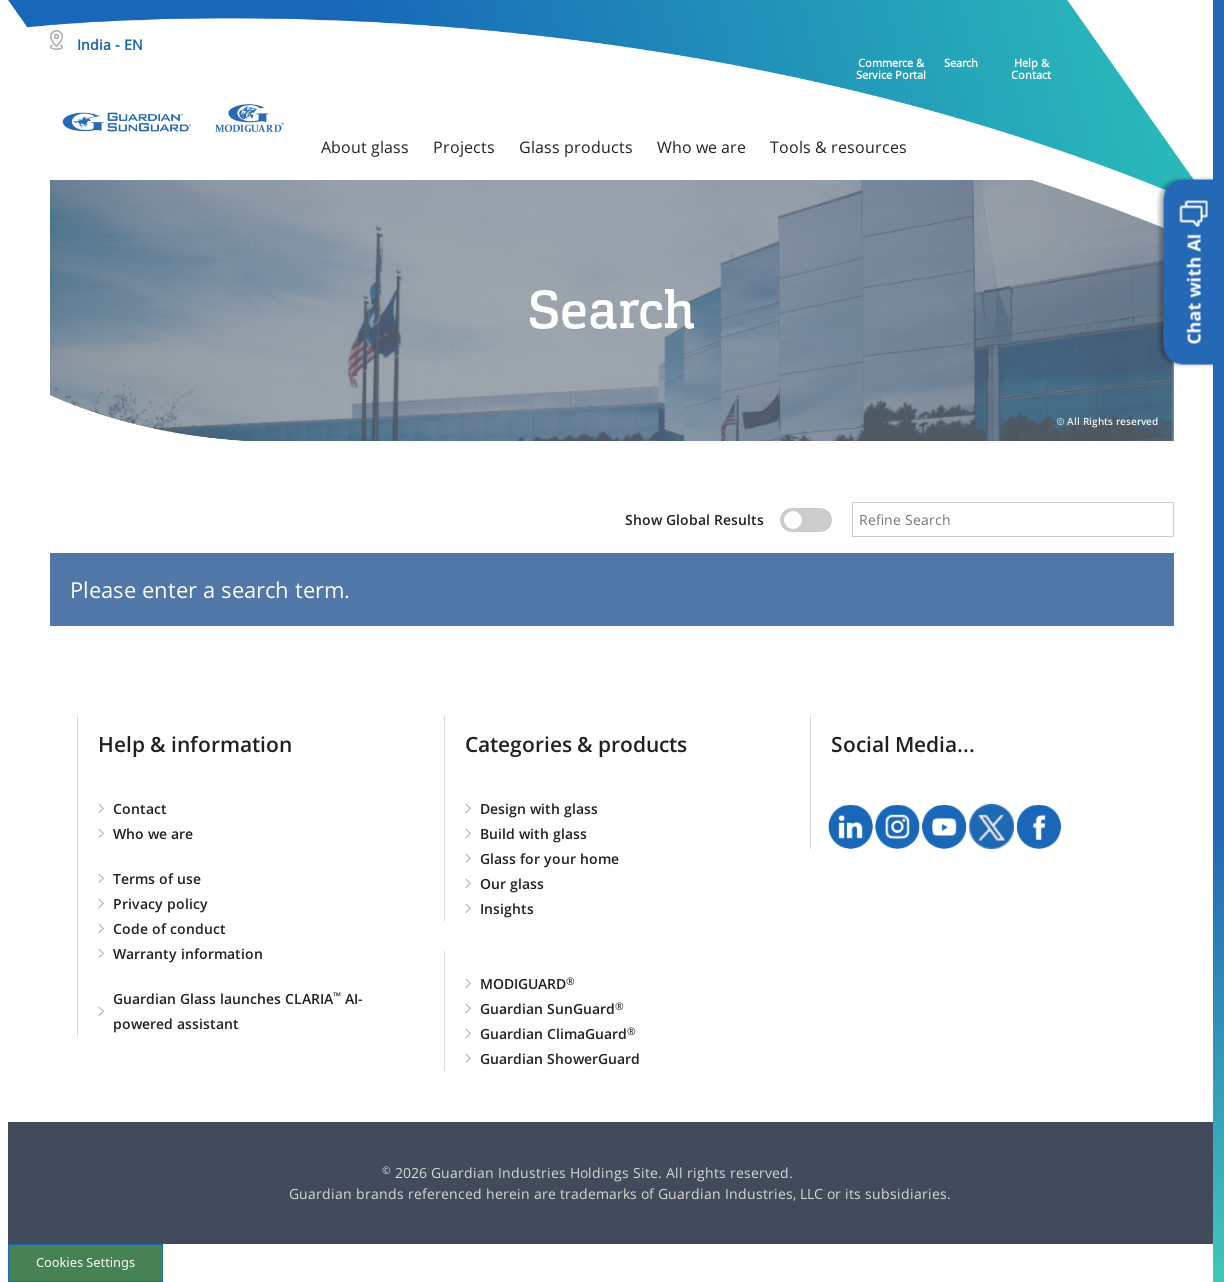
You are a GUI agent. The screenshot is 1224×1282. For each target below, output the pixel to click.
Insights (507, 908)
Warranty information (188, 953)
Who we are (153, 833)
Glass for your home (549, 858)
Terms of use (157, 878)
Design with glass (539, 808)
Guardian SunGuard (552, 1008)
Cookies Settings (85, 1262)
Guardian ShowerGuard (560, 1058)
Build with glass (533, 833)
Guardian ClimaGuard (558, 1033)
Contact (140, 808)
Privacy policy (160, 903)
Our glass (512, 883)
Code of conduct (169, 928)
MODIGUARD (527, 983)
